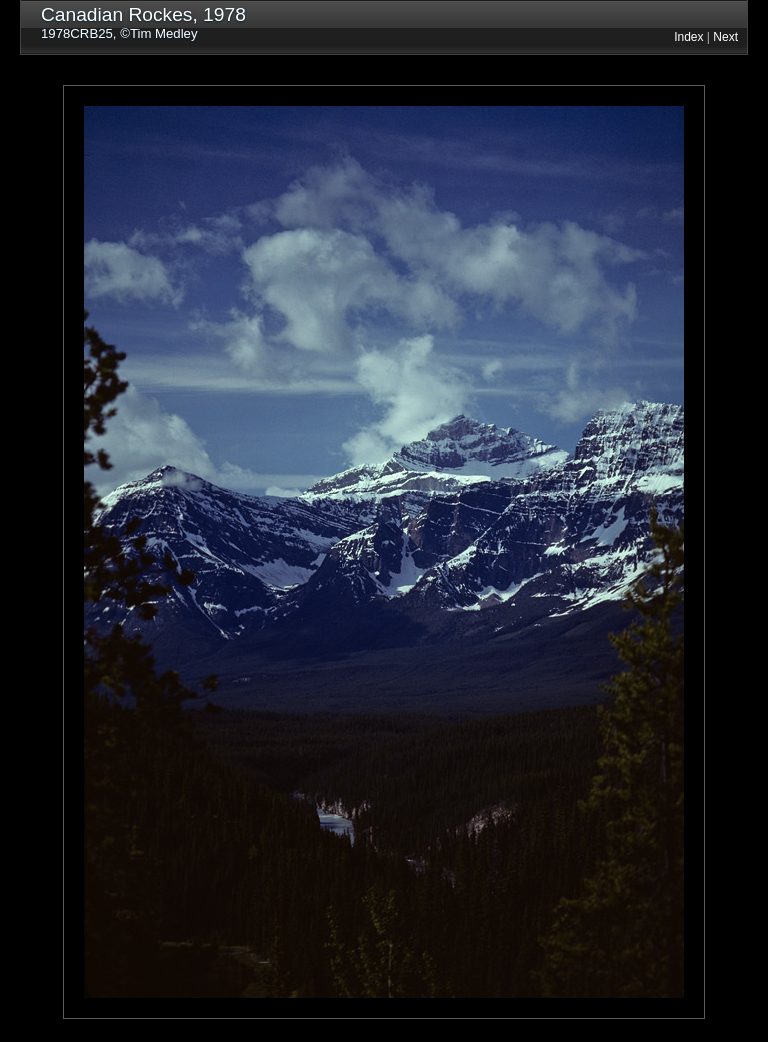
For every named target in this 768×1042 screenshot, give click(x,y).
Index (688, 37)
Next (725, 37)
